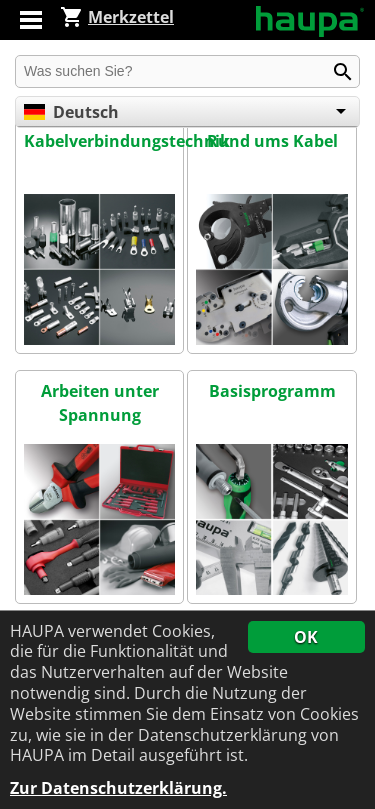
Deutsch (71, 112)
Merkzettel (117, 17)
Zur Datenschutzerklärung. (118, 788)
